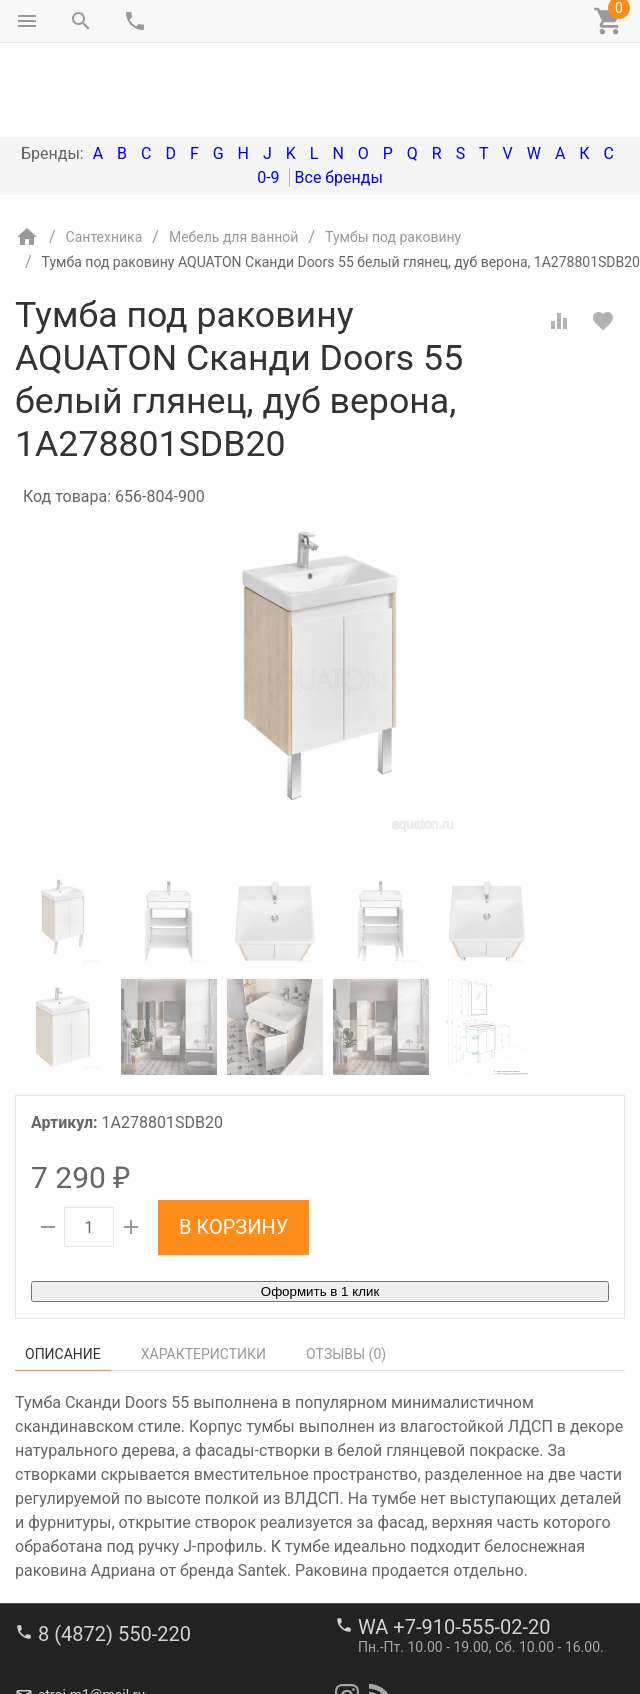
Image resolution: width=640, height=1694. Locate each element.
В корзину (233, 1143)
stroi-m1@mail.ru (91, 1629)
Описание (63, 1270)
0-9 (268, 93)
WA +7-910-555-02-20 (454, 1560)
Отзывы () (346, 1270)
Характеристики (203, 1270)
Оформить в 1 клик (320, 1207)
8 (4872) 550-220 (114, 1567)
